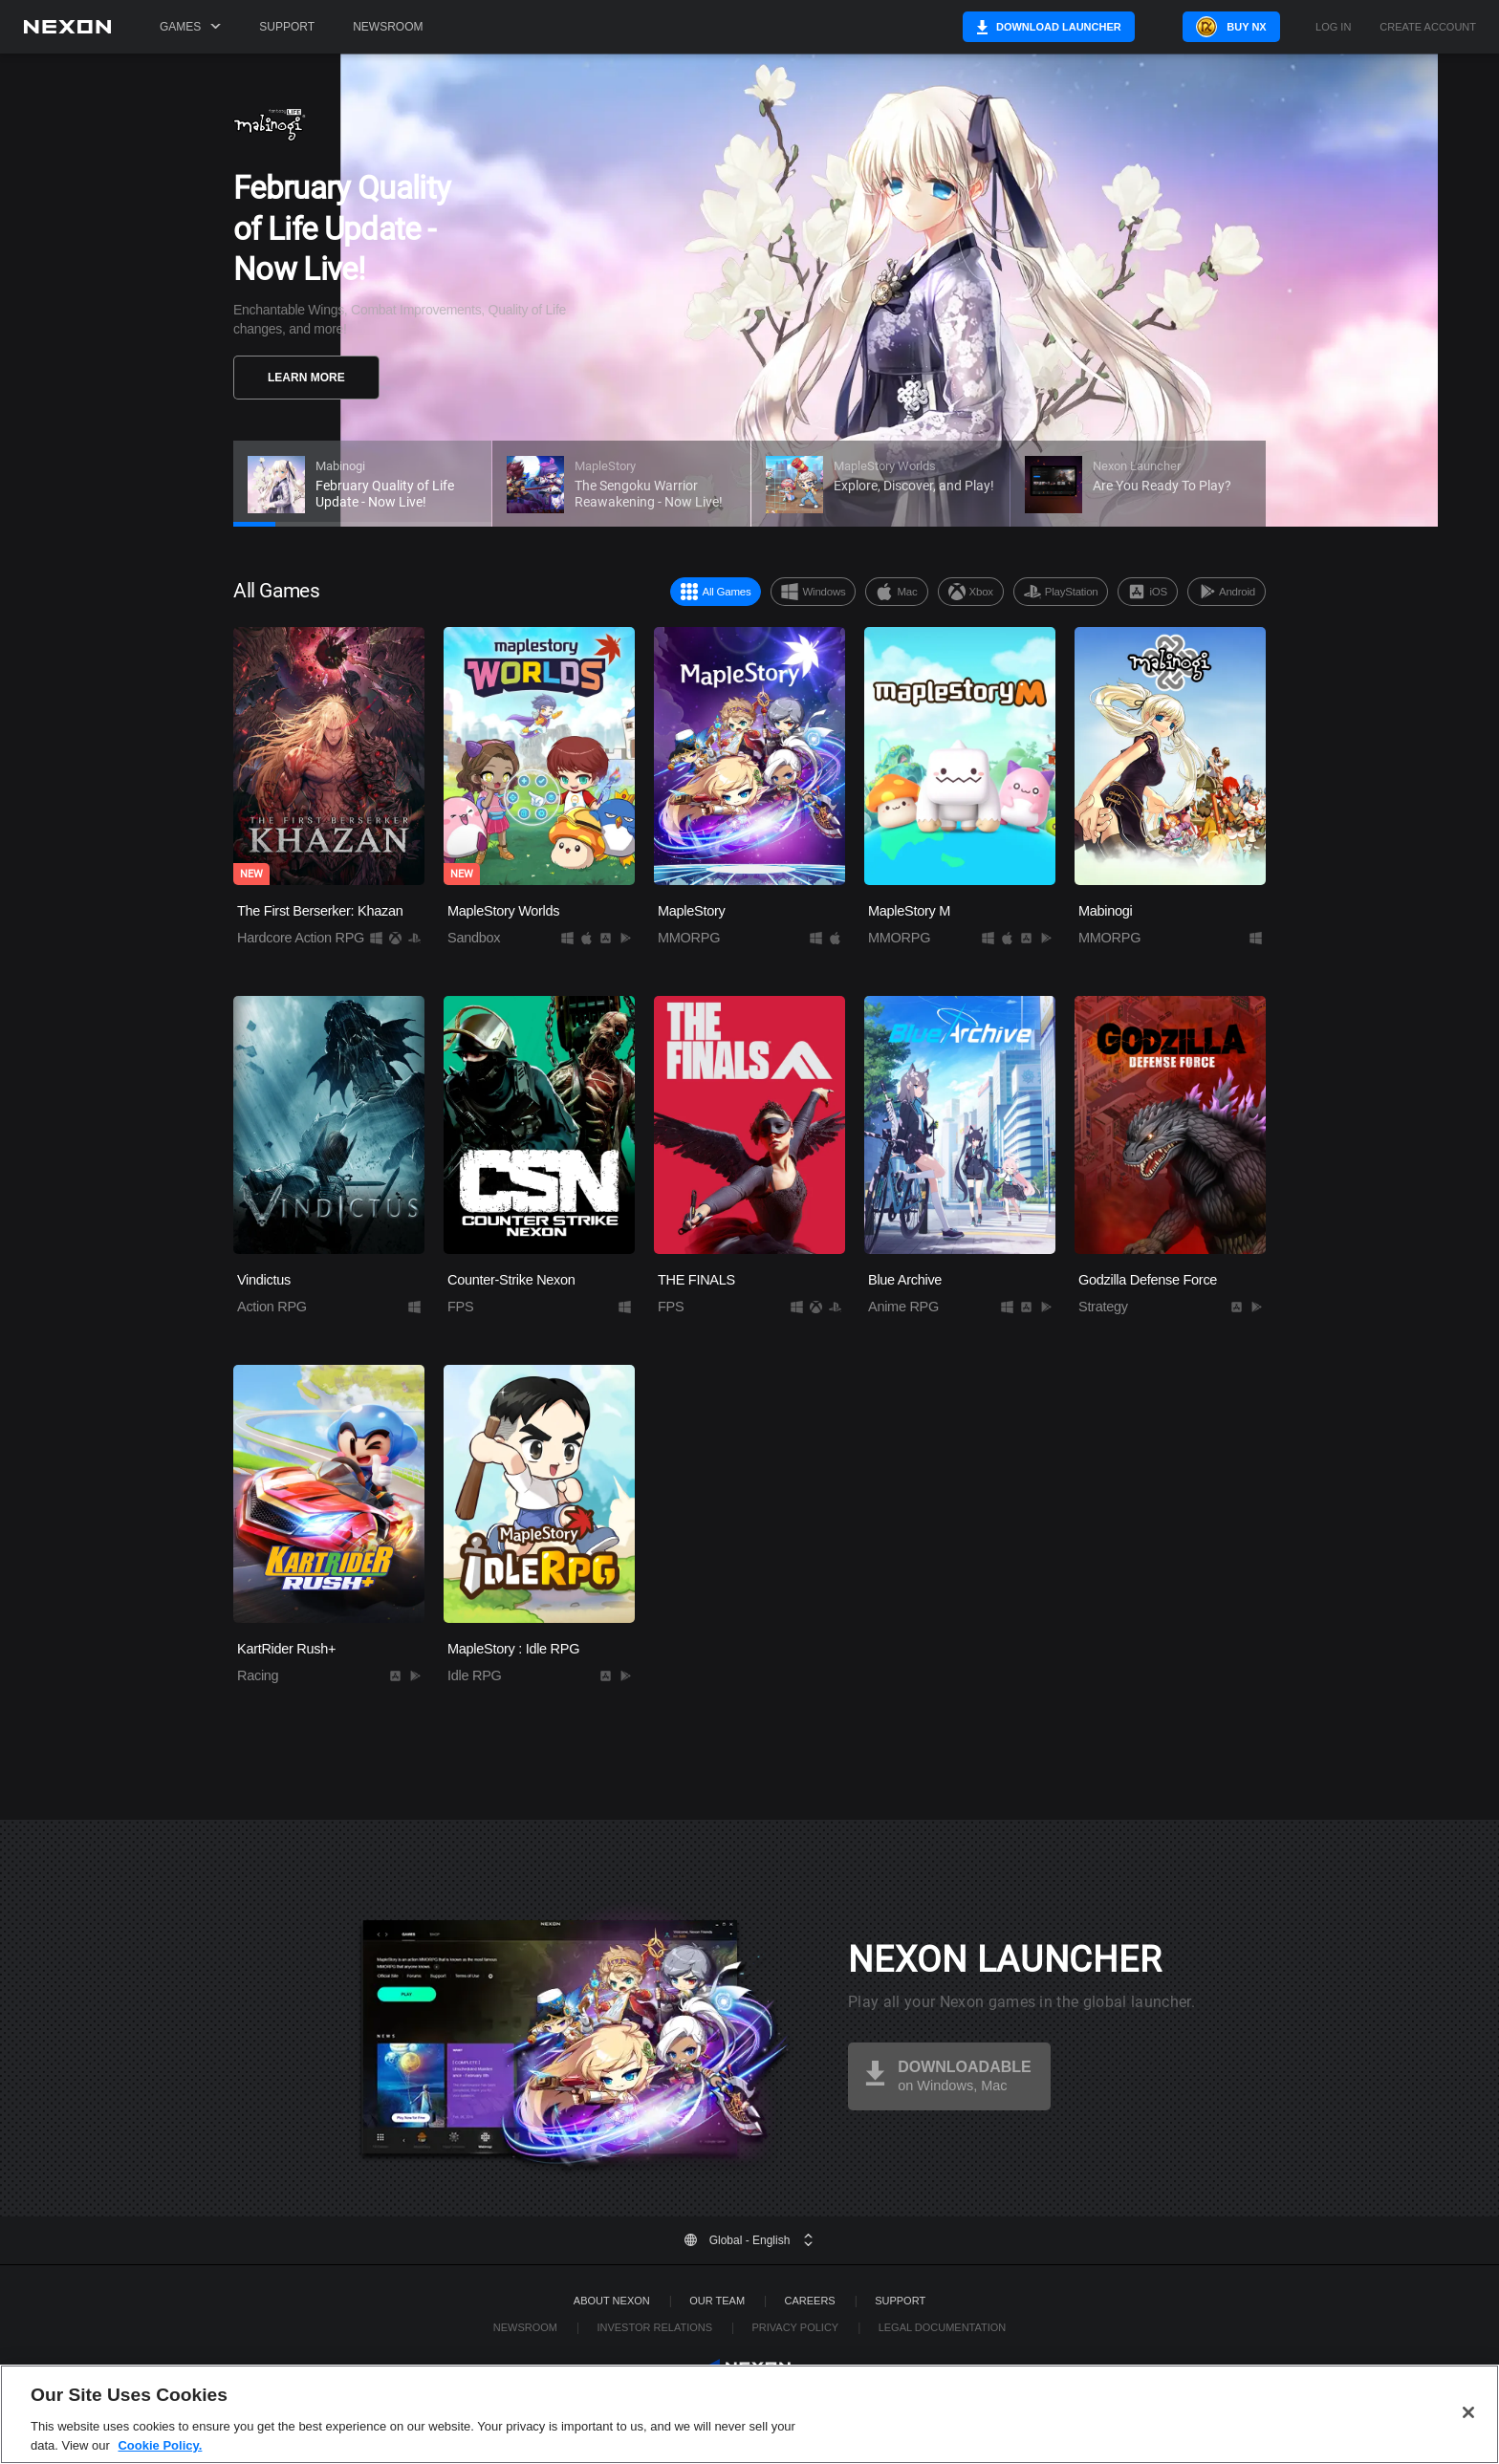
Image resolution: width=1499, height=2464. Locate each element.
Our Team (717, 2300)
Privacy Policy (794, 2327)
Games (190, 26)
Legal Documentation (943, 2327)
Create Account (1428, 27)
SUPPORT (900, 2300)
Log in (1333, 27)
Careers (810, 2300)
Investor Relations (654, 2327)
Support (287, 26)
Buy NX (1234, 26)
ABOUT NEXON (612, 2300)
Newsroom (388, 26)
